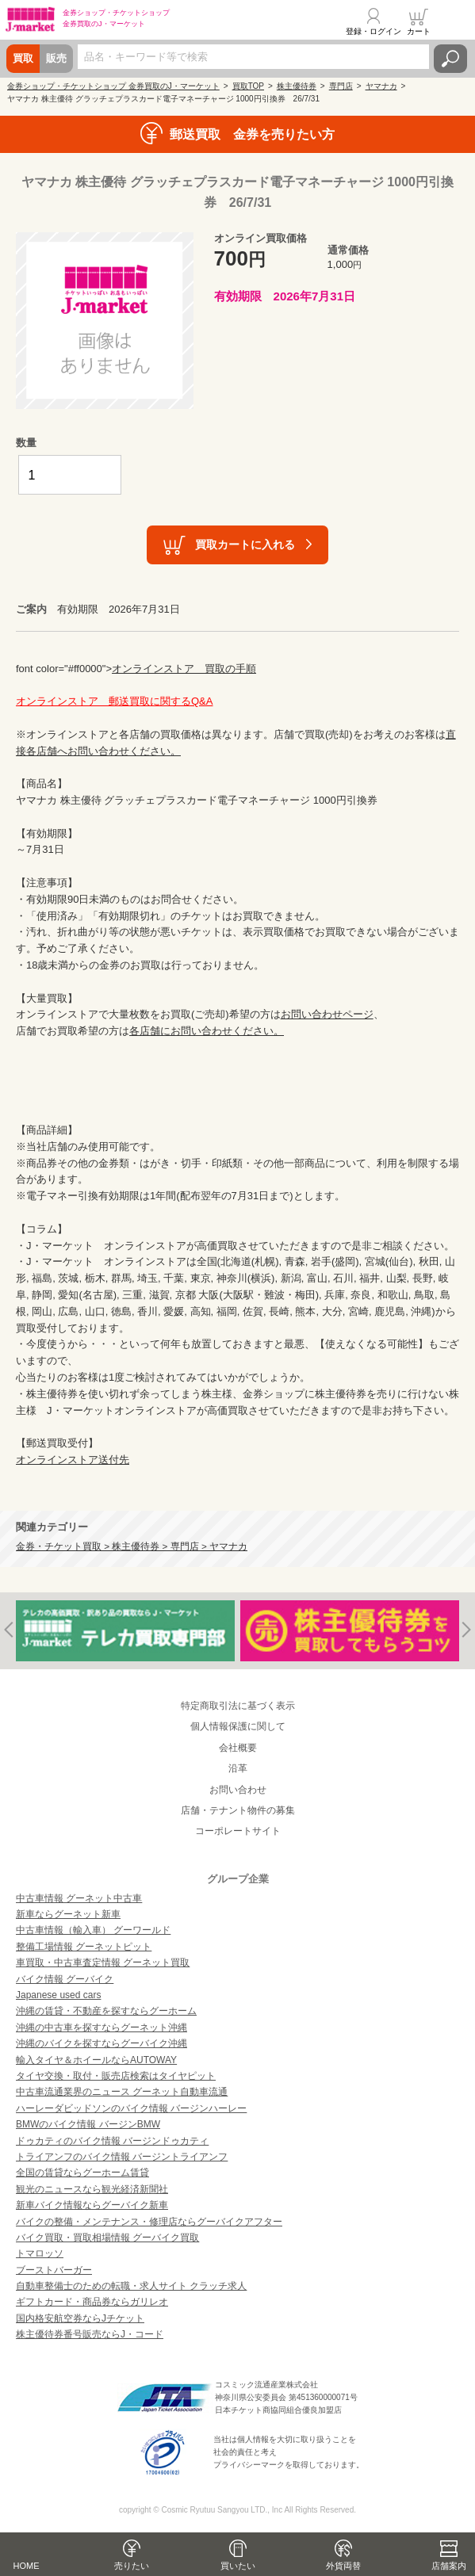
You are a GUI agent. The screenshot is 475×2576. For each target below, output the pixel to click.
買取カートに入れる (245, 543)
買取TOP (248, 86)
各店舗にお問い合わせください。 (206, 1031)
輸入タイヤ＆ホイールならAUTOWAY (96, 2060)
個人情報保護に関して (237, 1726)
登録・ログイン (373, 31)
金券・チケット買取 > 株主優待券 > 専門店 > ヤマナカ (131, 1546)
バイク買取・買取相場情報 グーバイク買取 (107, 2237)
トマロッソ (39, 2253)
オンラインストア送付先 (72, 1460)
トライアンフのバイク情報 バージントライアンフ (122, 2156)
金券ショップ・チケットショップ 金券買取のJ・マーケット (113, 86)
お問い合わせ (237, 1789)
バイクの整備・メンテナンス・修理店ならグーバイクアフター (149, 2221)
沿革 (237, 1768)
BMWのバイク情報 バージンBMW (88, 2124)
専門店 (341, 86)
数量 (26, 443)
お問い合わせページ (327, 1014)
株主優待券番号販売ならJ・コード (89, 2334)
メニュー (453, 21)
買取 (23, 58)
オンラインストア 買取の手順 (184, 669)
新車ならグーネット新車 (68, 1914)
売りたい (131, 2565)
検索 (450, 58)
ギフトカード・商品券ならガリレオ (92, 2301)
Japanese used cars (58, 1995)
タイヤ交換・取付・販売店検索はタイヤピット (116, 2075)
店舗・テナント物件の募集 (238, 1810)
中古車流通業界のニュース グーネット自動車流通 (122, 2091)
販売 (56, 58)
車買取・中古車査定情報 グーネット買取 (103, 1962)
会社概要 (238, 1747)
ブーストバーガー (54, 2270)
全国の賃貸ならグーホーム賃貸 (82, 2172)
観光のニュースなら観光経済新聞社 (92, 2189)
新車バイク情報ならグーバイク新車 (92, 2205)
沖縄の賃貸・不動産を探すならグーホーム (106, 2010)
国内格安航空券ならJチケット (80, 2318)
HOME (26, 2565)
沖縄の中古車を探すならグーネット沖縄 (101, 2027)
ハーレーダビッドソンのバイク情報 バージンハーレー (131, 2108)
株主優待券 (296, 86)
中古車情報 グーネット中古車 (79, 1898)
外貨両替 (343, 2565)
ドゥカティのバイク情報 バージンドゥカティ (112, 2140)
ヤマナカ (381, 86)
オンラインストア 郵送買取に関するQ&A (114, 701)
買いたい (237, 2565)
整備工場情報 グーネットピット (83, 1946)
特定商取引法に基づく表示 (238, 1705)
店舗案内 (448, 2565)
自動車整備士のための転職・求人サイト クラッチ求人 (131, 2285)
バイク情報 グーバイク (64, 1979)
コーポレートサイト (238, 1830)
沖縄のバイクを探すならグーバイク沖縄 (101, 2043)
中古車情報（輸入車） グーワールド (93, 1930)
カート (419, 31)
